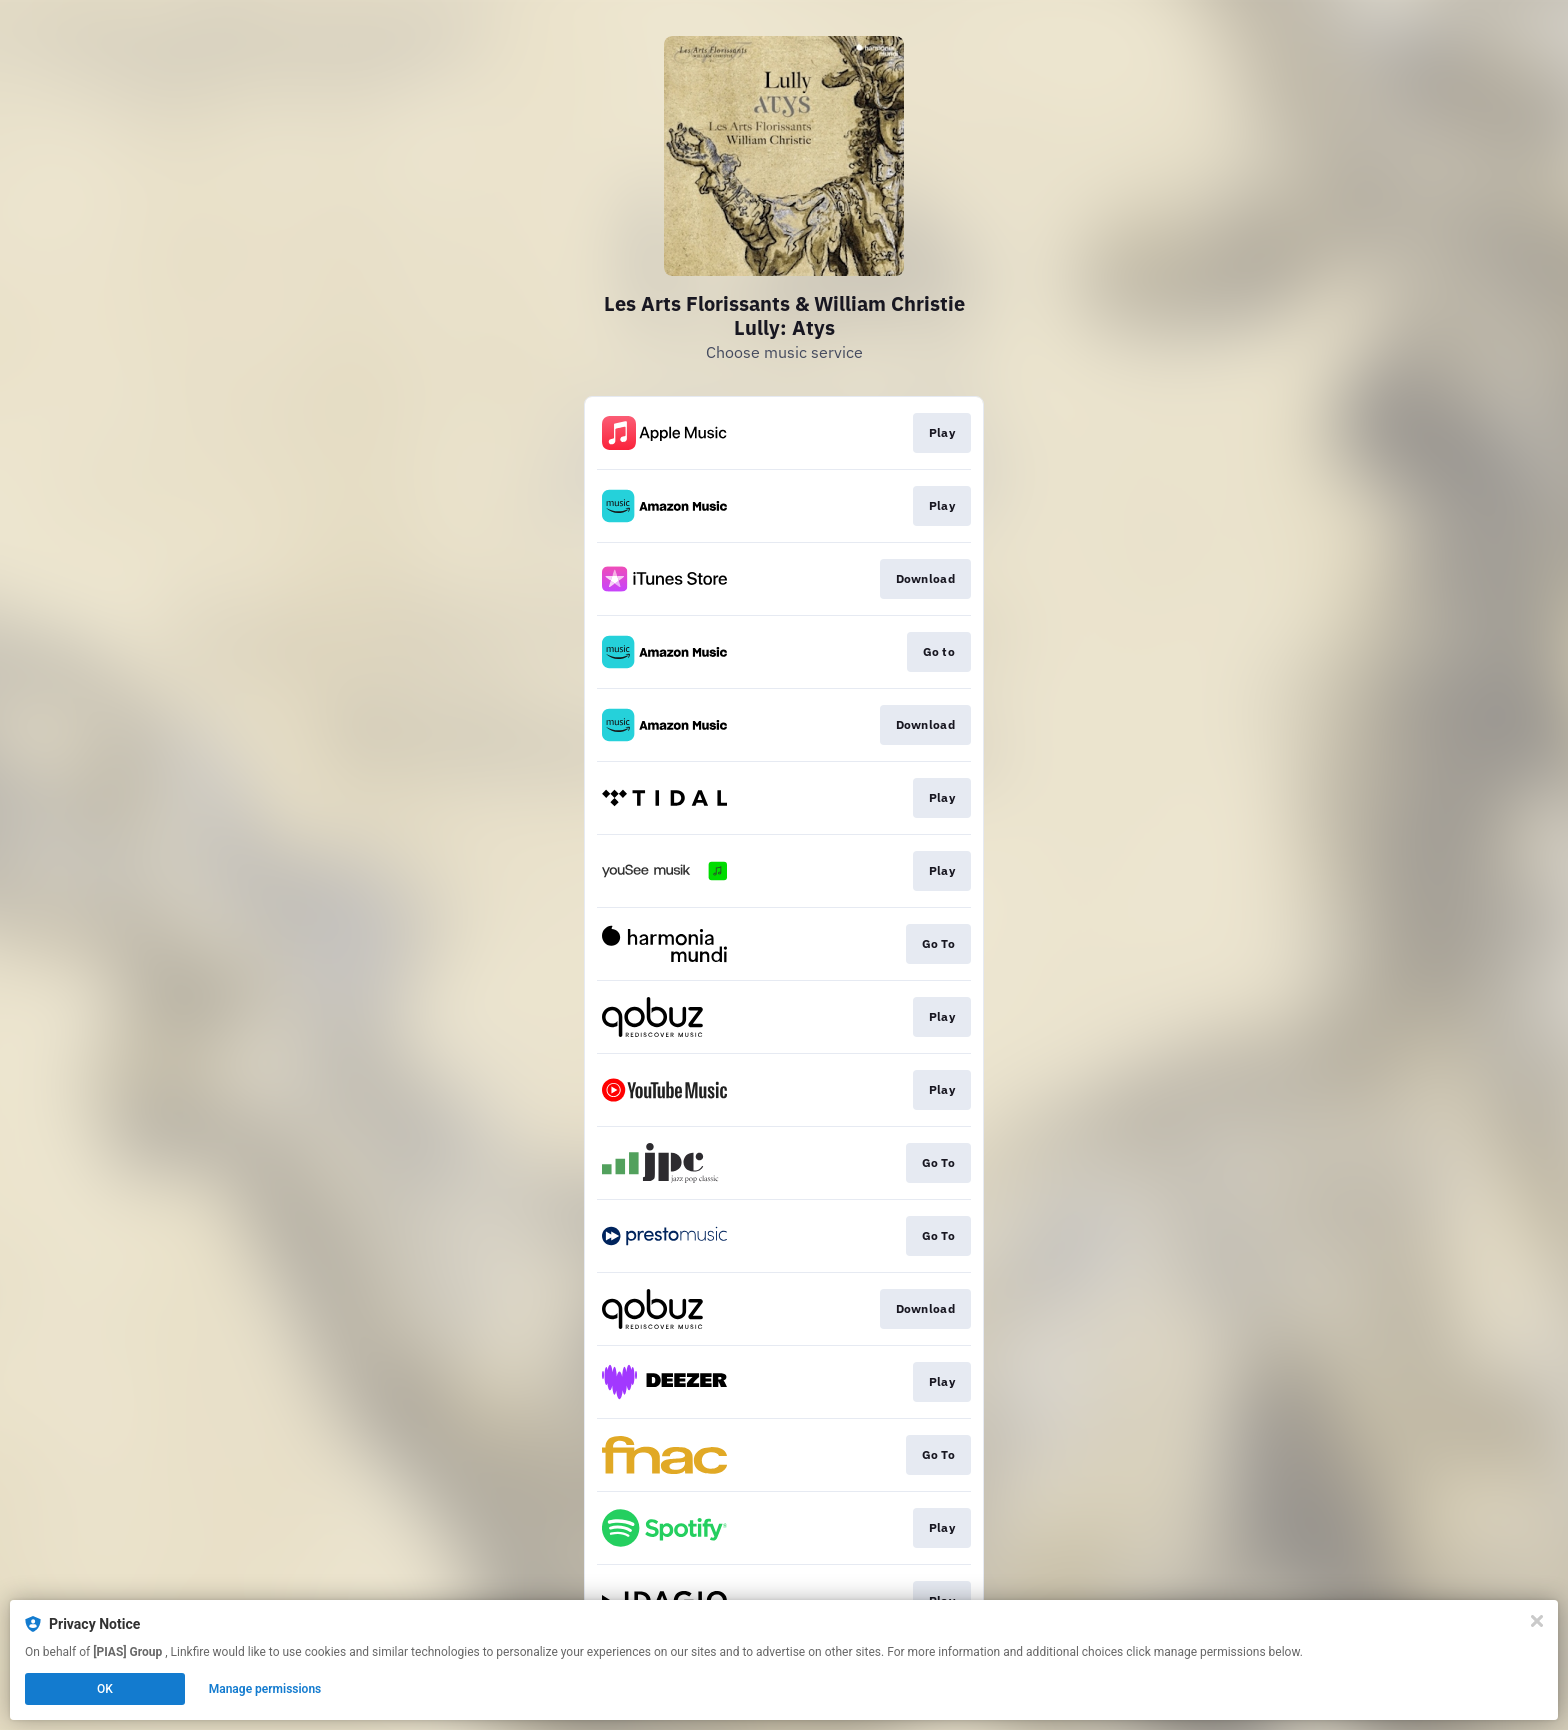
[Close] (1537, 1621)
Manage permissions (265, 1689)
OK (105, 1689)
